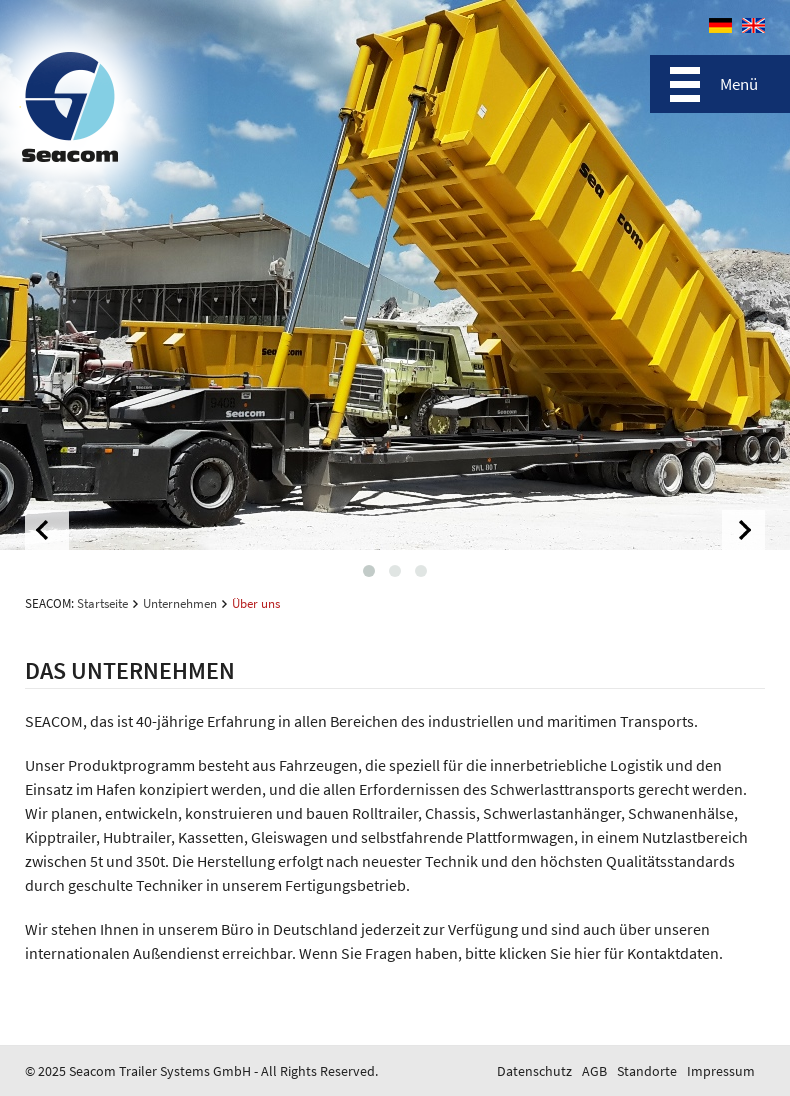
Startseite (102, 603)
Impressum (721, 1071)
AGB (594, 1071)
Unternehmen (180, 603)
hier (587, 953)
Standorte (647, 1071)
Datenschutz (534, 1071)
